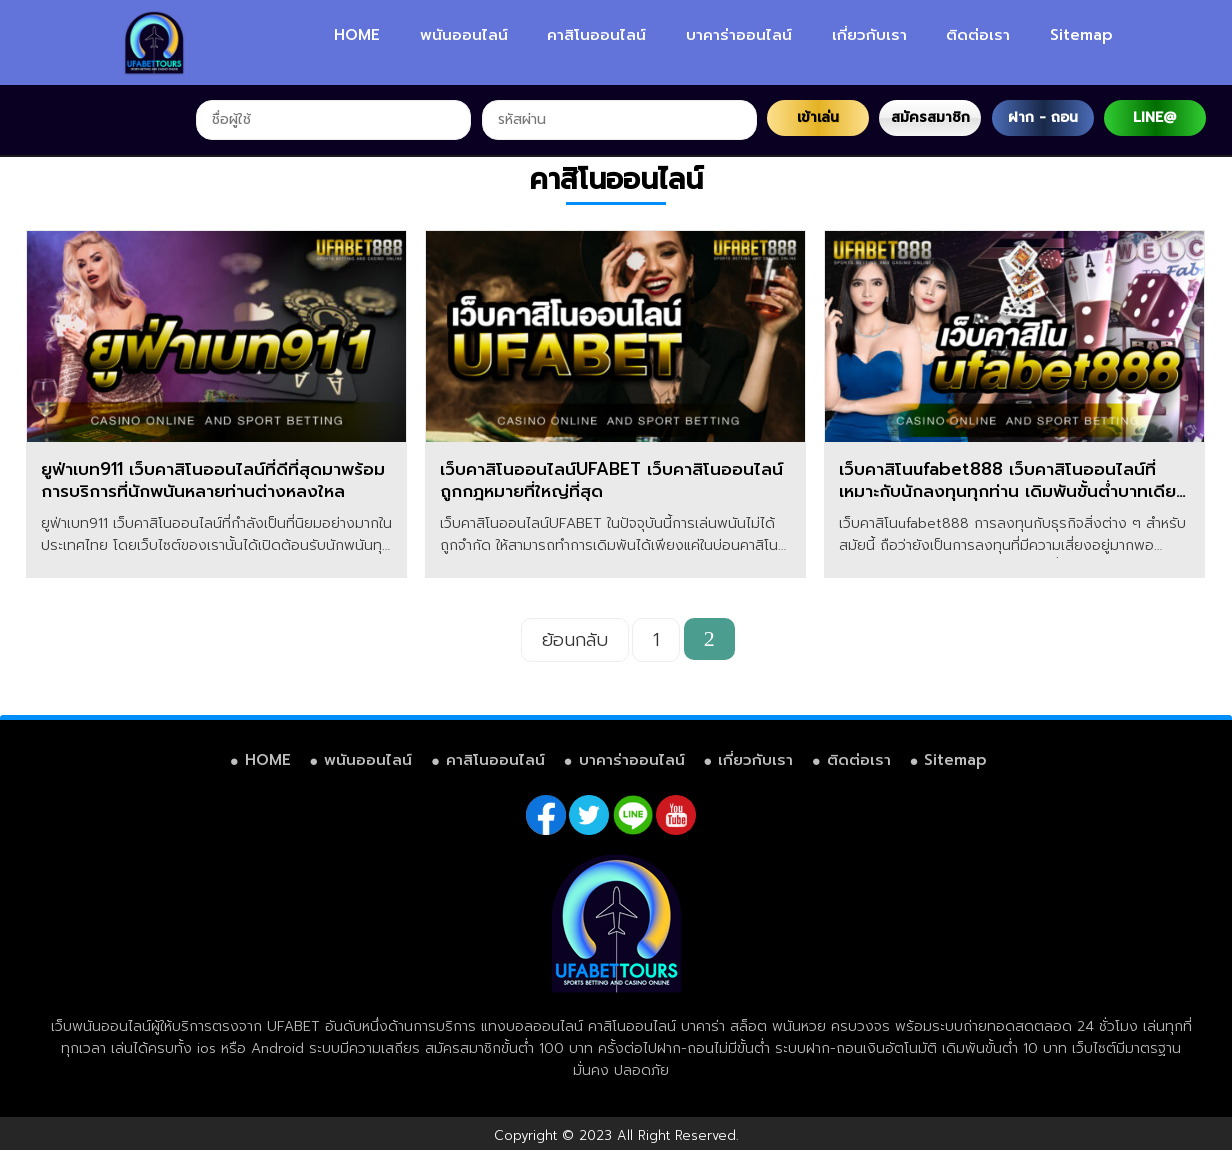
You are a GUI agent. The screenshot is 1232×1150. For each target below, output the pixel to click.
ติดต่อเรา (978, 35)
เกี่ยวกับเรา (869, 35)
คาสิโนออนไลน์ (596, 35)
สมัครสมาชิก (930, 117)
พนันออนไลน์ (464, 35)
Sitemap (1081, 35)
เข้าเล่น (818, 117)
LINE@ (1154, 117)
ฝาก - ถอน (1043, 117)
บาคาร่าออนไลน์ (739, 35)
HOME (357, 35)
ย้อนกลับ (575, 640)
